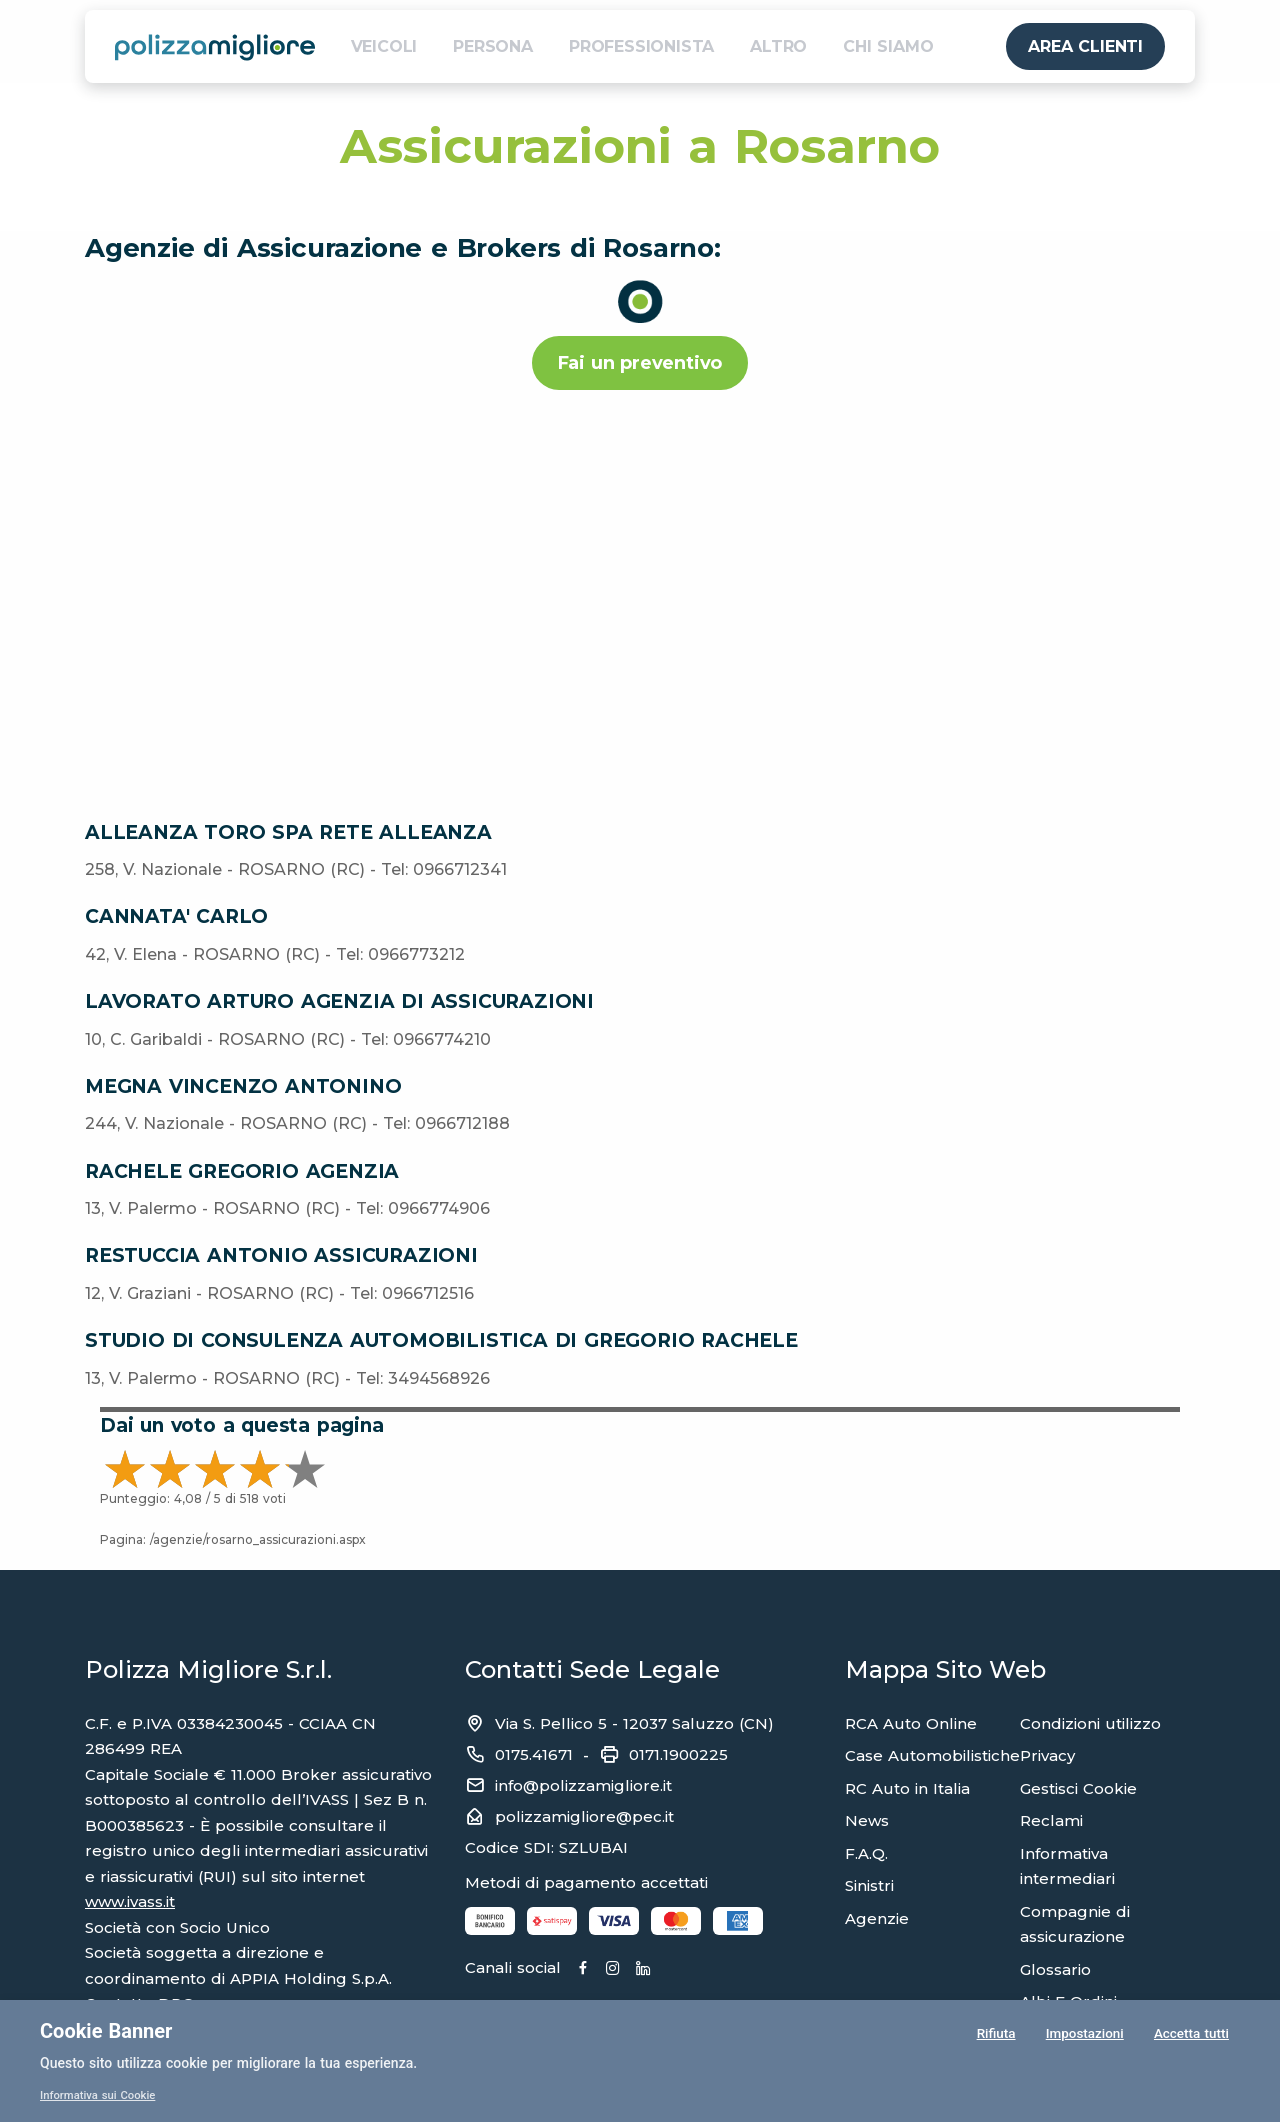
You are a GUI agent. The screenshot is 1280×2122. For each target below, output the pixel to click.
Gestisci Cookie (1078, 1788)
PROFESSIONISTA (641, 46)
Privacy (1047, 1755)
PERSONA (493, 46)
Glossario (1055, 1969)
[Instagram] (659, 1969)
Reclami (1051, 1820)
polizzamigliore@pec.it (584, 1816)
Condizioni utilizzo (1090, 1723)
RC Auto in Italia (907, 1788)
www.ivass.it (130, 1901)
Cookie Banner (106, 2031)
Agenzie (877, 1918)
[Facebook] (606, 1969)
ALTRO (778, 46)
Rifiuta (994, 2036)
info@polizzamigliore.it (583, 1785)
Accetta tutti (1191, 2036)
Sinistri (869, 1885)
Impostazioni (1083, 2036)
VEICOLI (384, 46)
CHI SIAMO (888, 46)
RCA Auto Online (911, 1723)
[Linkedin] (711, 1969)
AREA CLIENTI (1085, 46)
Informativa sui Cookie (101, 2095)
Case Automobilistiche (932, 1755)
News (867, 1820)
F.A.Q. (866, 1853)
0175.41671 (534, 1754)
